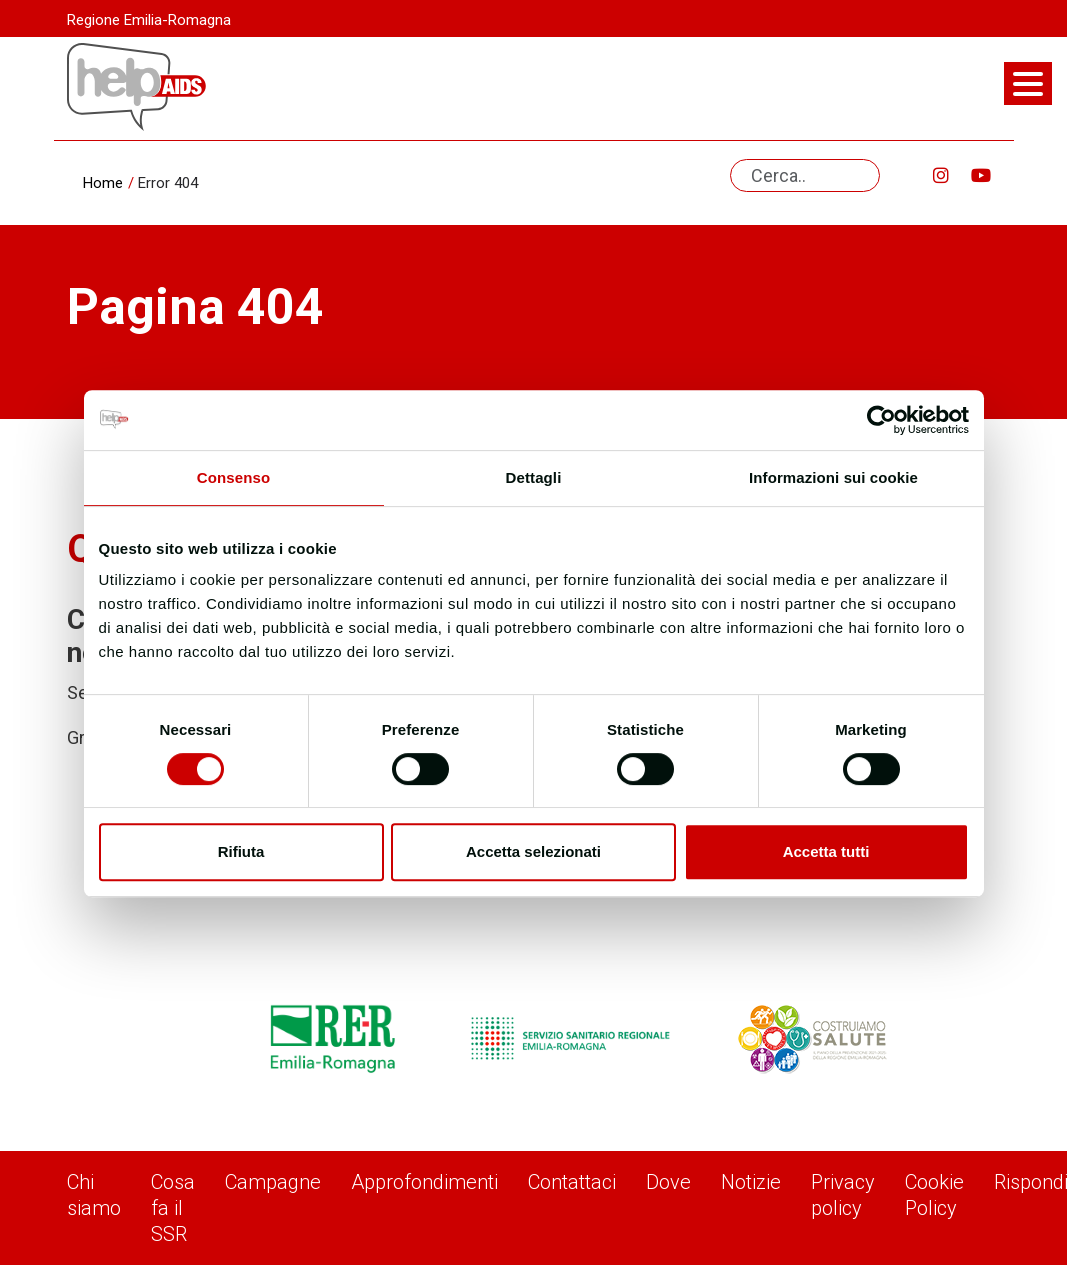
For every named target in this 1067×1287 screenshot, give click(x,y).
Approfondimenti (424, 1182)
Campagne (273, 1182)
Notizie (751, 1182)
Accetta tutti (826, 851)
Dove (668, 1182)
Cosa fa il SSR (173, 1208)
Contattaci (572, 1182)
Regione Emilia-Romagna (149, 20)
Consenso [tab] (233, 477)
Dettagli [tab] (534, 477)
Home (103, 183)
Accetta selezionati (533, 851)
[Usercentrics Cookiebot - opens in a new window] (881, 420)
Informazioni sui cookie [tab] (833, 477)
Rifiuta (241, 851)
